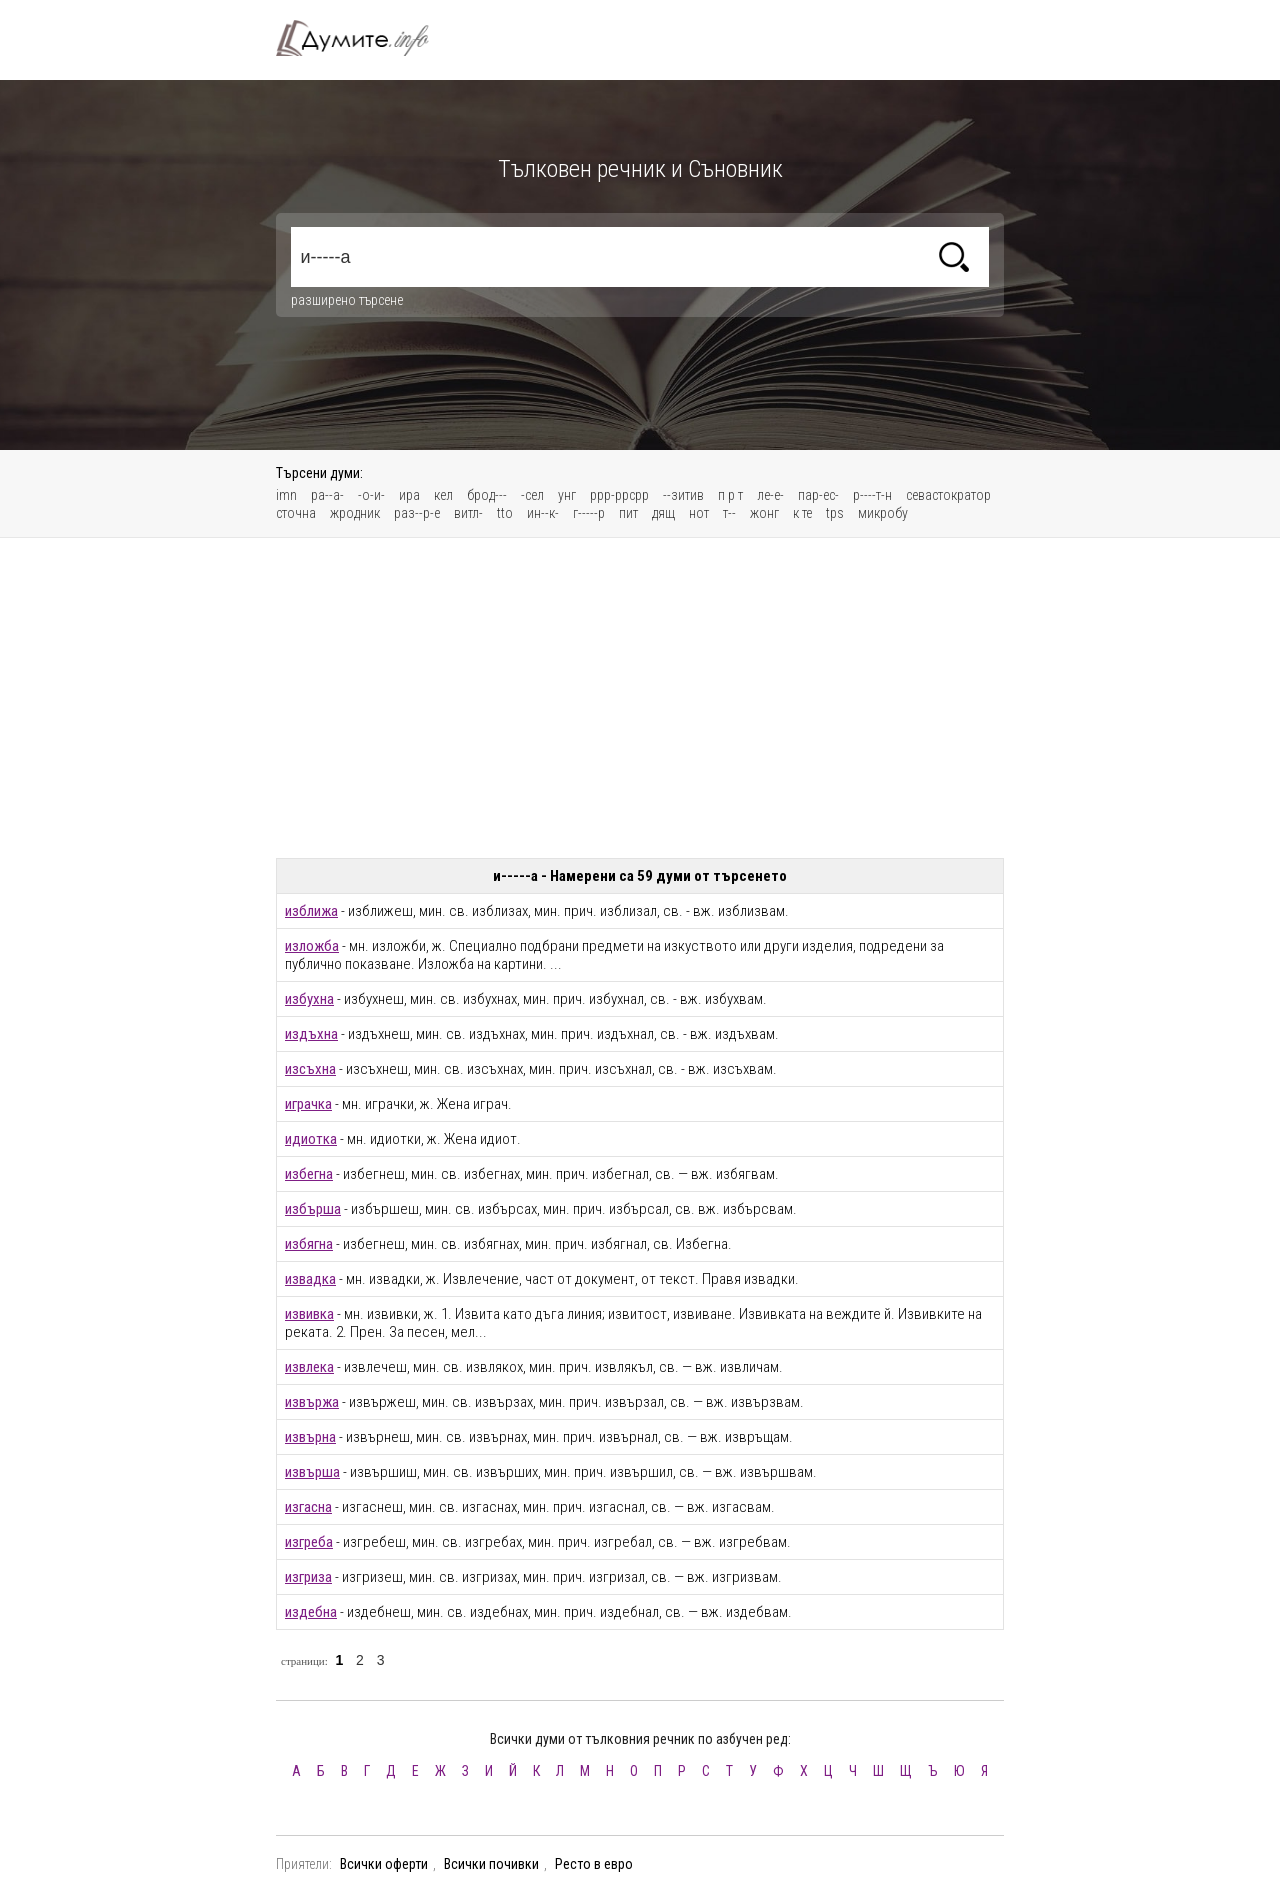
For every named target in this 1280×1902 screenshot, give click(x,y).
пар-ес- (818, 495)
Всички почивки (491, 1864)
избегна (309, 1174)
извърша (312, 1472)
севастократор (948, 495)
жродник (355, 513)
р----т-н (872, 495)
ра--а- (327, 495)
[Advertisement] (640, 698)
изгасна (308, 1507)
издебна (311, 1612)
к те (802, 513)
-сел (532, 495)
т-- (729, 513)
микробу (883, 513)
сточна (296, 513)
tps (835, 513)
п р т (730, 495)
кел (443, 495)
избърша (313, 1209)
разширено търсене (347, 300)
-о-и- (371, 495)
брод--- (487, 495)
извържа (312, 1402)
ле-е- (770, 495)
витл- (468, 513)
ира (409, 495)
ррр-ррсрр (619, 495)
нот (699, 513)
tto (505, 513)
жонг (764, 513)
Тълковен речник (364, 38)
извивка (309, 1314)
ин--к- (543, 513)
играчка (308, 1104)
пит (628, 513)
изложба (312, 946)
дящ (663, 513)
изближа (311, 911)
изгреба (309, 1542)
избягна (309, 1244)
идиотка (311, 1139)
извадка (310, 1279)
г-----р (589, 513)
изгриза (308, 1577)
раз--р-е (417, 513)
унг (567, 495)
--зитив (683, 495)
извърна (310, 1437)
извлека (309, 1367)
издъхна (311, 1034)
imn (286, 495)
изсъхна (310, 1069)
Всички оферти (384, 1864)
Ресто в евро (594, 1864)
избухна (309, 999)
